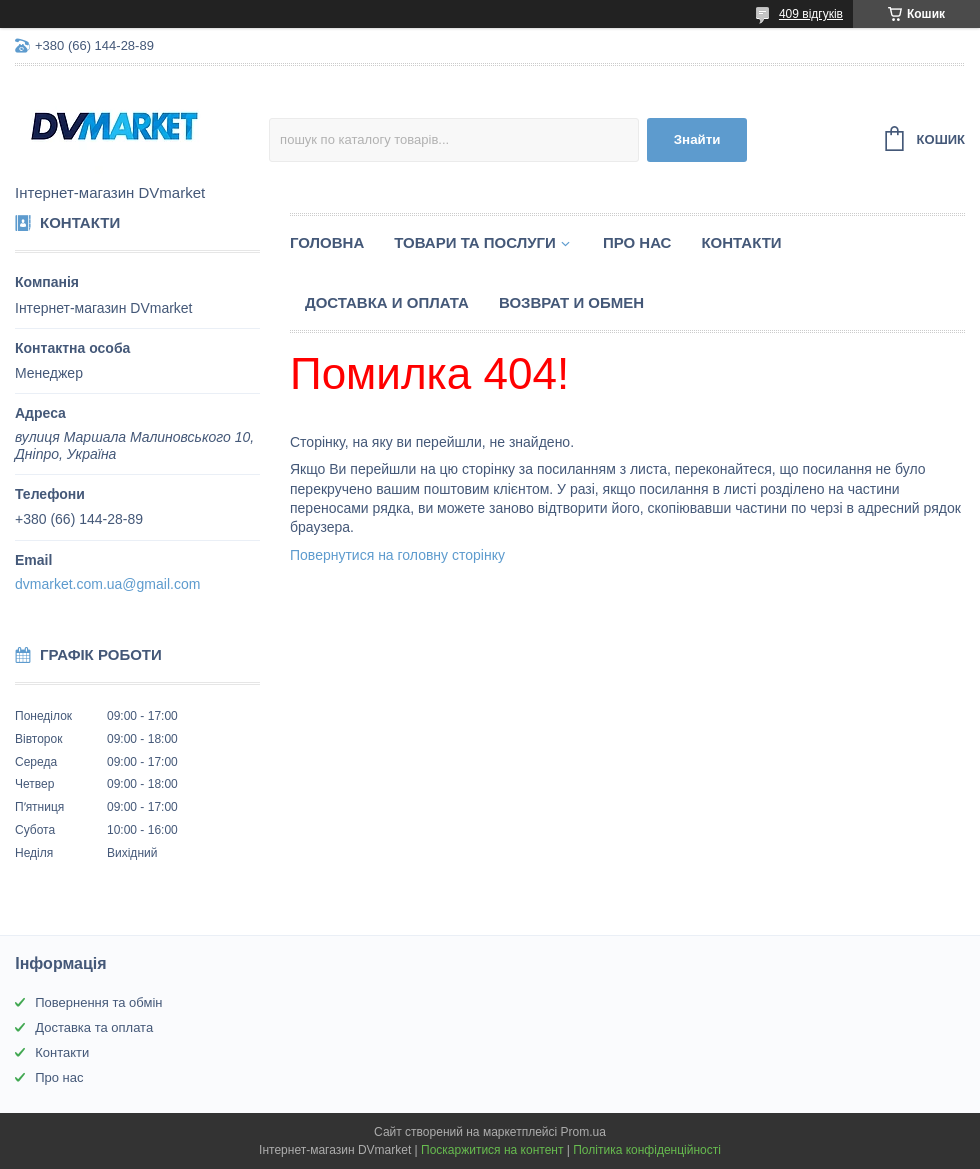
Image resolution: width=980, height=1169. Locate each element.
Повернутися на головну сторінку (397, 555)
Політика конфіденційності (647, 1150)
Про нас (637, 242)
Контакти (741, 242)
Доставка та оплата (94, 1027)
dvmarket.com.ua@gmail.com (107, 584)
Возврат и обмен (571, 302)
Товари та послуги (475, 242)
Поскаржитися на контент (492, 1150)
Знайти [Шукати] (697, 139)
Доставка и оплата (387, 302)
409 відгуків (811, 14)
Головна (327, 242)
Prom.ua (583, 1132)
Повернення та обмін (98, 1002)
